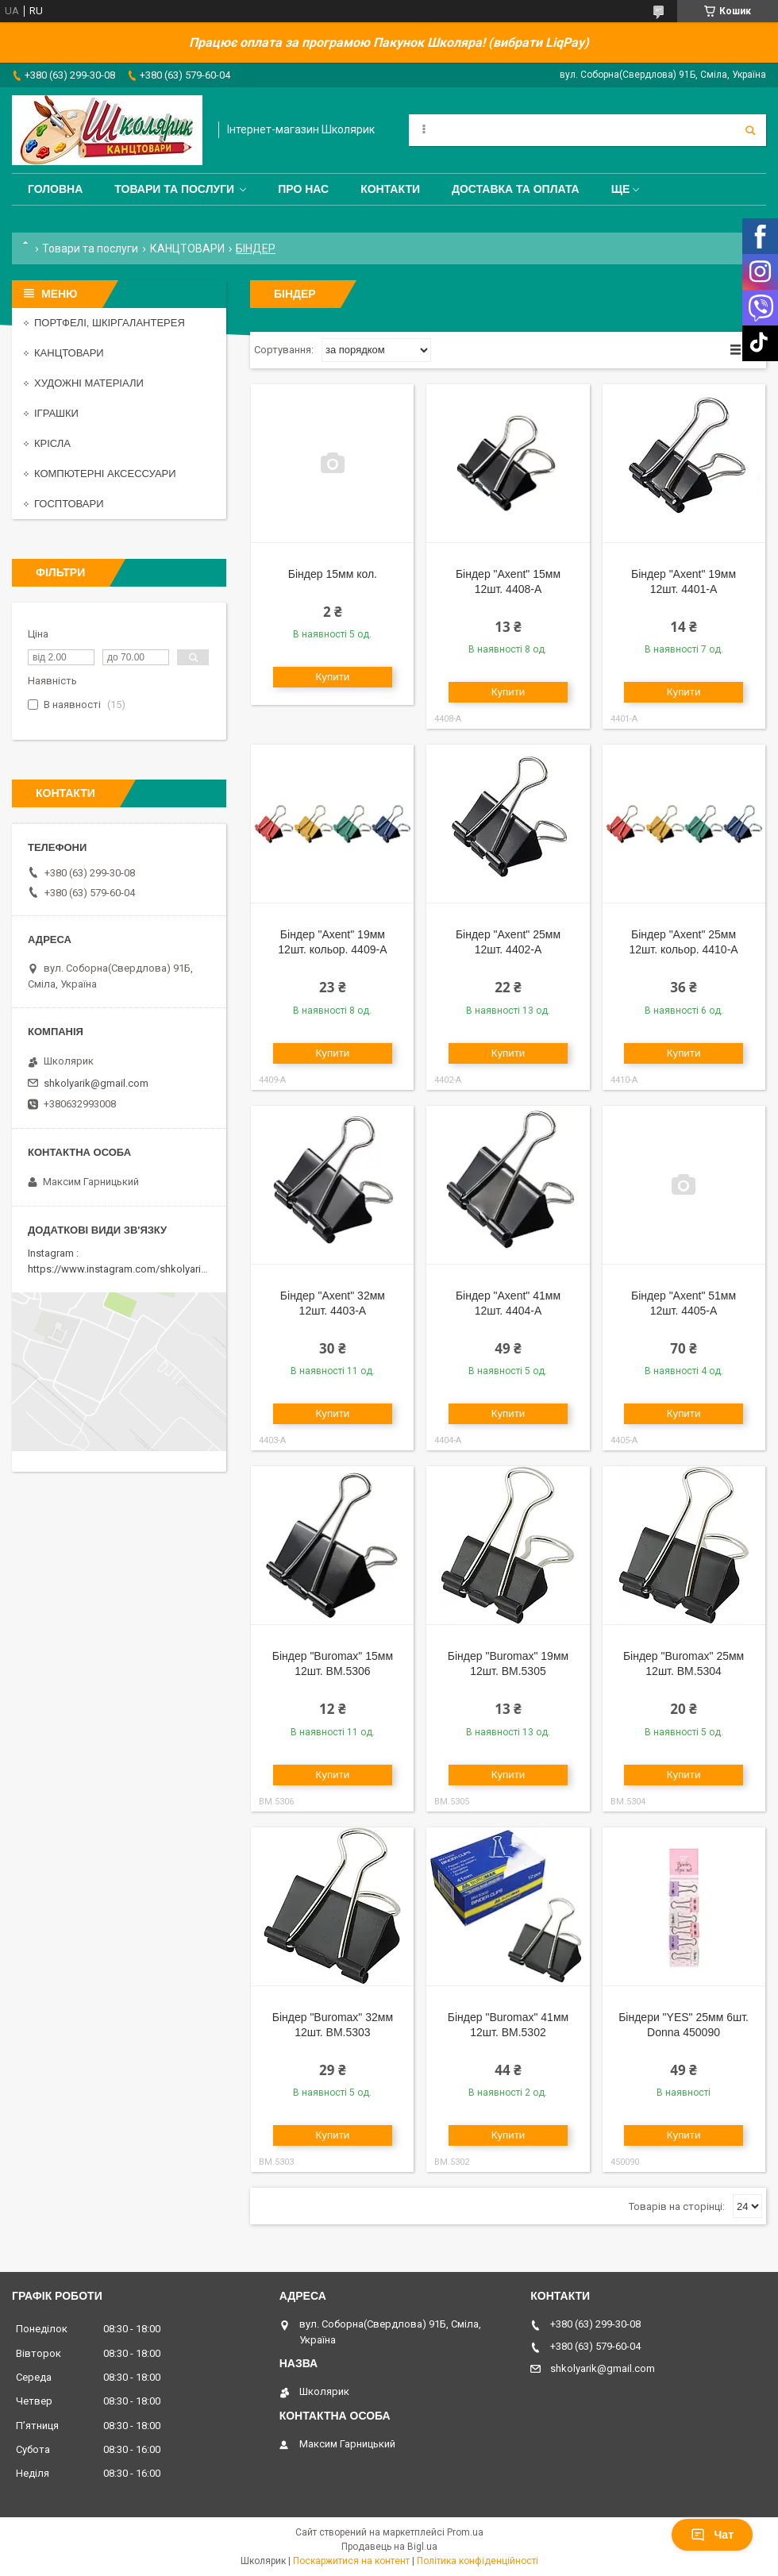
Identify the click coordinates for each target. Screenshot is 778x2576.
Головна (55, 189)
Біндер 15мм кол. (332, 574)
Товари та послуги (174, 189)
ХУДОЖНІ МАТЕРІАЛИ (89, 383)
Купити (333, 677)
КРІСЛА (52, 443)
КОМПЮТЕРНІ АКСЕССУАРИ (105, 473)
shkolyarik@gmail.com (96, 1083)
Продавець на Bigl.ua (389, 2546)
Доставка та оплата (516, 189)
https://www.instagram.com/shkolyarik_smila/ (134, 1269)
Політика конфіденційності (477, 2560)
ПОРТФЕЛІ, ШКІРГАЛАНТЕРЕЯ (109, 323)
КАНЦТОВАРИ (187, 248)
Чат (712, 2535)
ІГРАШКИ (56, 413)
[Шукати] (750, 130)
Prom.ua (465, 2532)
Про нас (303, 189)
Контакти (390, 189)
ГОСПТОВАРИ (69, 504)
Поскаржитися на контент (351, 2560)
